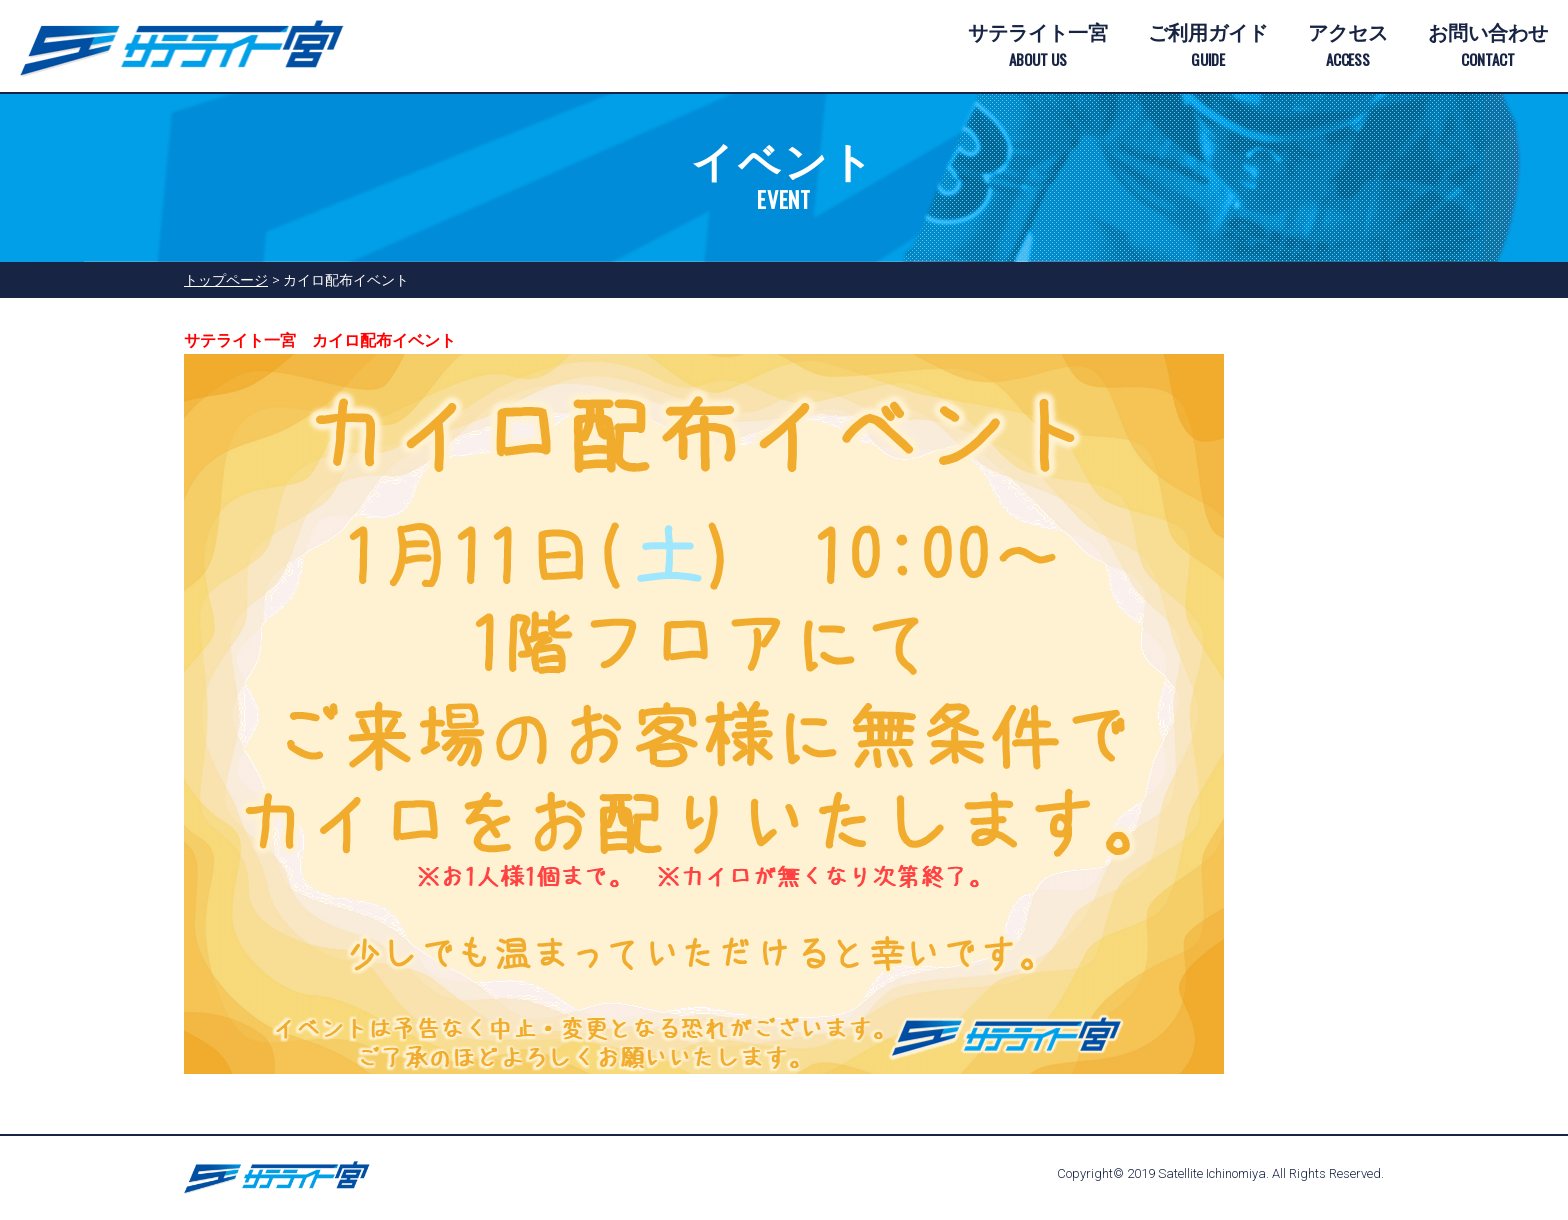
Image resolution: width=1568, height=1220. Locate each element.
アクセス (1348, 47)
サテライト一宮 (1038, 47)
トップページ (226, 280)
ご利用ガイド (1208, 47)
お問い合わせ (1488, 47)
